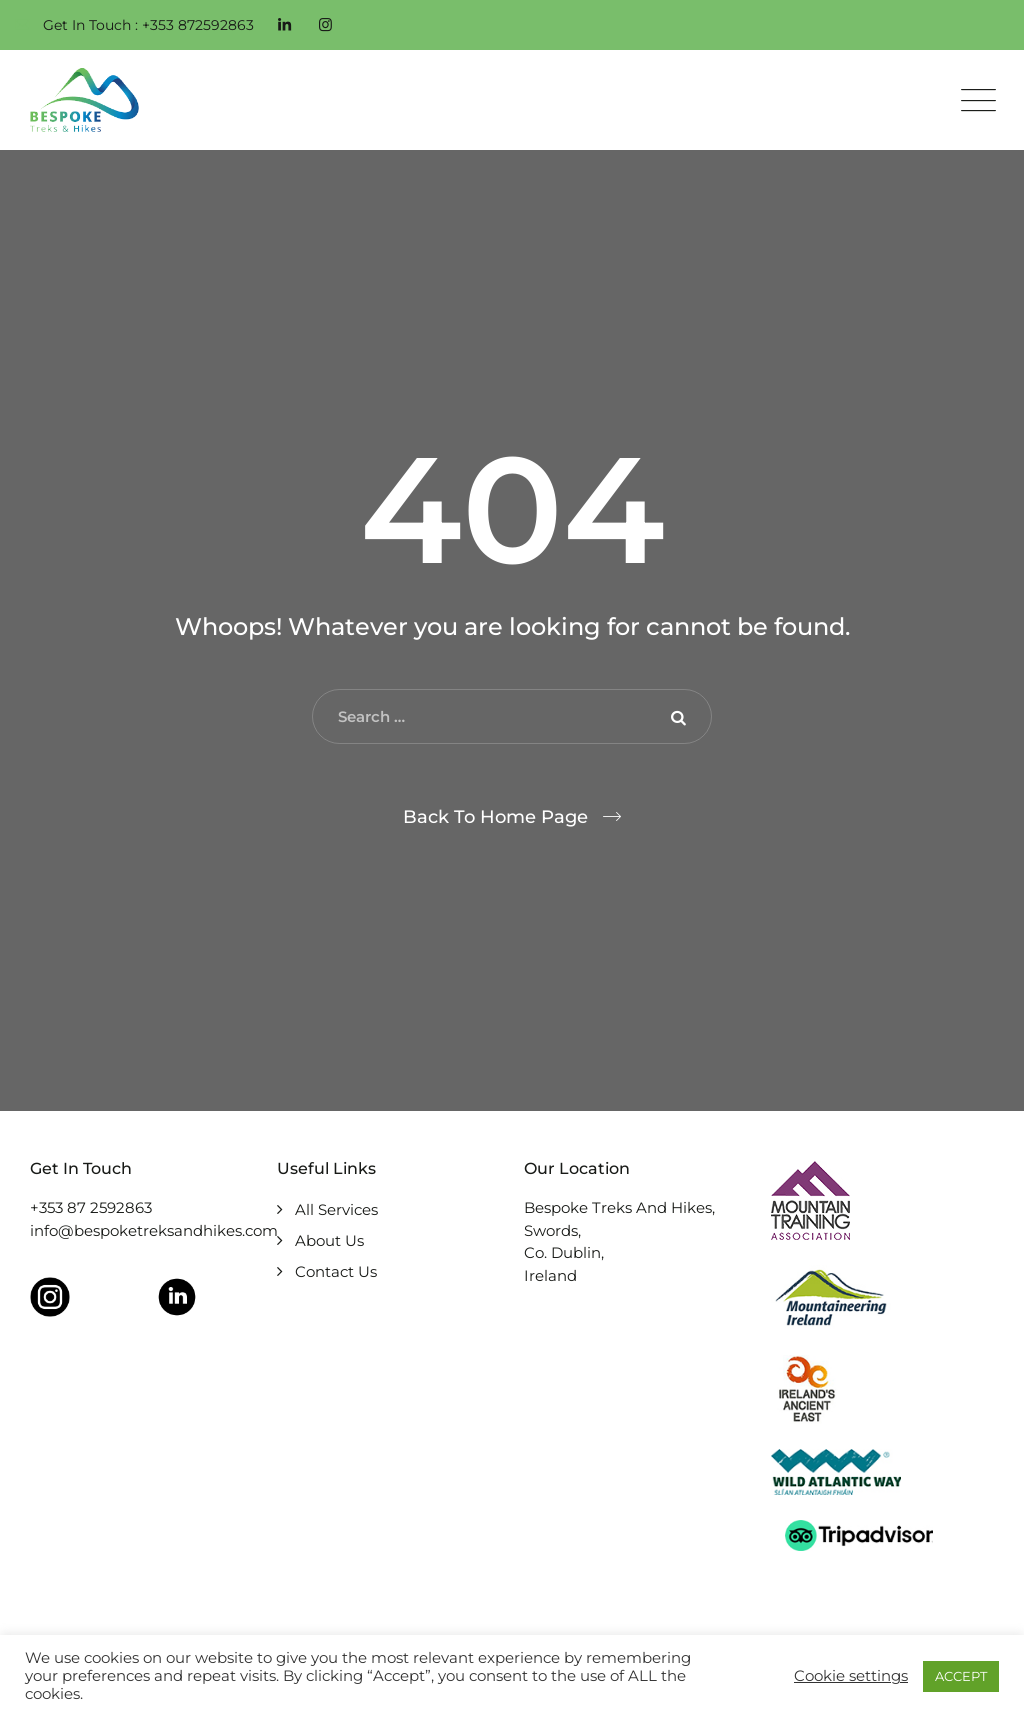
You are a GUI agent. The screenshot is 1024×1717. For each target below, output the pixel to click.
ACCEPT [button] (961, 1676)
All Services (336, 1209)
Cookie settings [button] (851, 1676)
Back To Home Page (495, 817)
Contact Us (336, 1271)
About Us (329, 1240)
